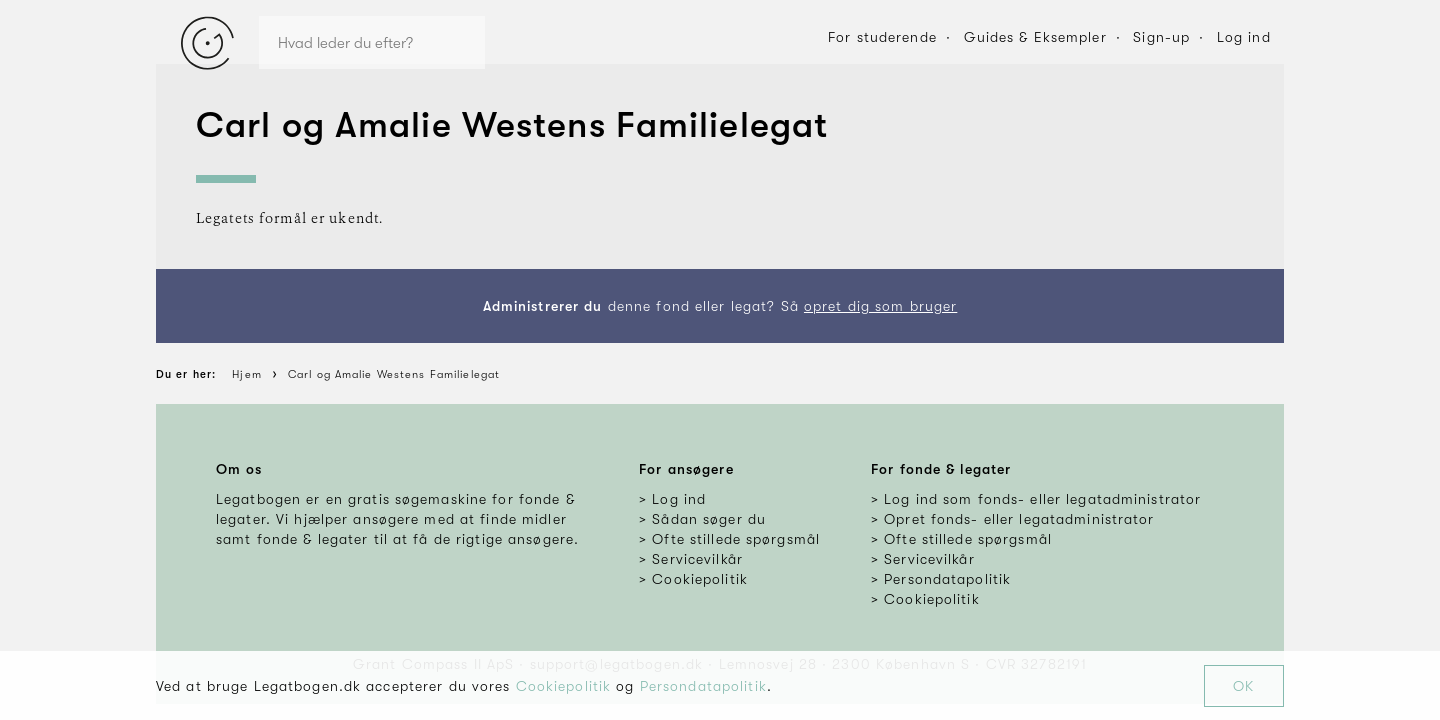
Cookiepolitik (564, 686)
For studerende (882, 37)
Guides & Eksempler (1035, 37)
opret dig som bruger (880, 306)
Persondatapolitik (703, 686)
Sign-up (1161, 37)
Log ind (1244, 37)
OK (1243, 686)
